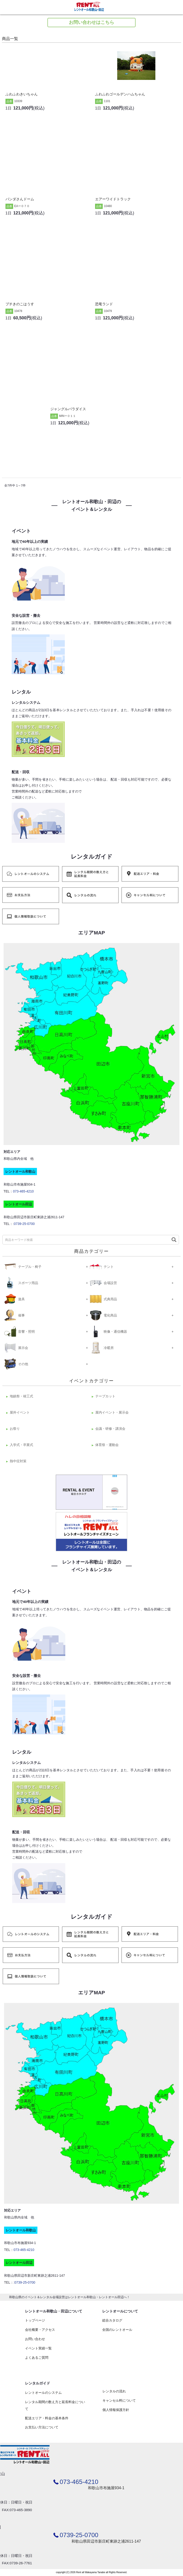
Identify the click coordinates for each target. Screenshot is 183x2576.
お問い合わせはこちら (91, 22)
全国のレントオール (117, 2330)
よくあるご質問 (36, 2357)
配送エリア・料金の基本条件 (46, 2418)
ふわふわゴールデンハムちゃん (120, 94)
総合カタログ (112, 2320)
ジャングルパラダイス (68, 409)
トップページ (35, 2320)
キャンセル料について (119, 2400)
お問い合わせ (35, 2339)
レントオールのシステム (43, 2393)
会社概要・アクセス (40, 2330)
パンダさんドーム (19, 199)
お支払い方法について (41, 2427)
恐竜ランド (104, 304)
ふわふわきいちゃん (21, 94)
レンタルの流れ (114, 2391)
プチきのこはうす (19, 304)
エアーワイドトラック (113, 199)
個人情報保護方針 (115, 2410)
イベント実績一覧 (38, 2348)
